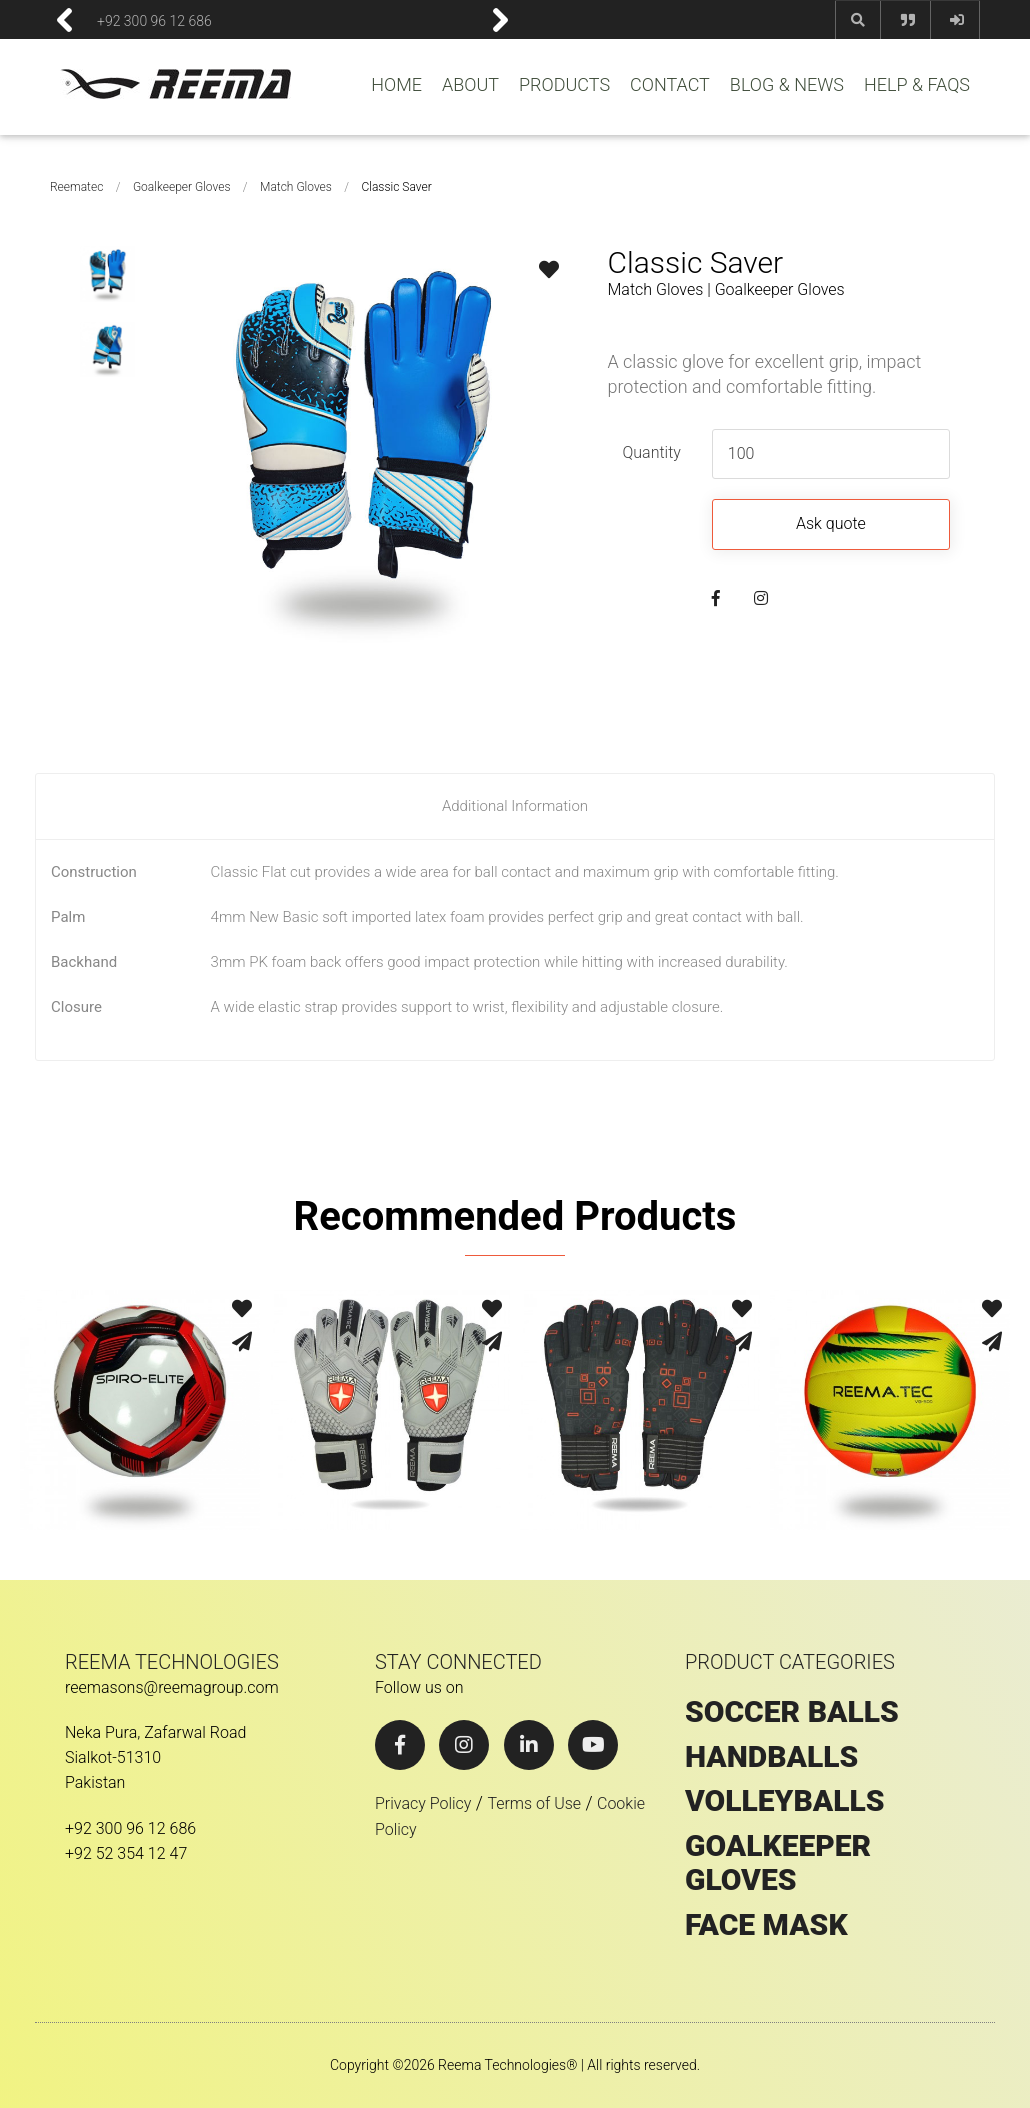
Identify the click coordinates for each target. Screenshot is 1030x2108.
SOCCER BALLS (792, 1712)
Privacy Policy (423, 1803)
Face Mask (766, 1925)
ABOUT (470, 85)
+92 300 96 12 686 (154, 20)
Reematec (76, 187)
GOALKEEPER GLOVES (778, 1863)
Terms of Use (534, 1803)
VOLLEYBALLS (785, 1801)
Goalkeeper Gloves (182, 187)
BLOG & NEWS (787, 85)
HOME (396, 85)
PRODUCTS (564, 85)
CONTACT (670, 85)
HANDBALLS (771, 1757)
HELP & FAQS (917, 85)
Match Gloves (296, 187)
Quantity (651, 452)
